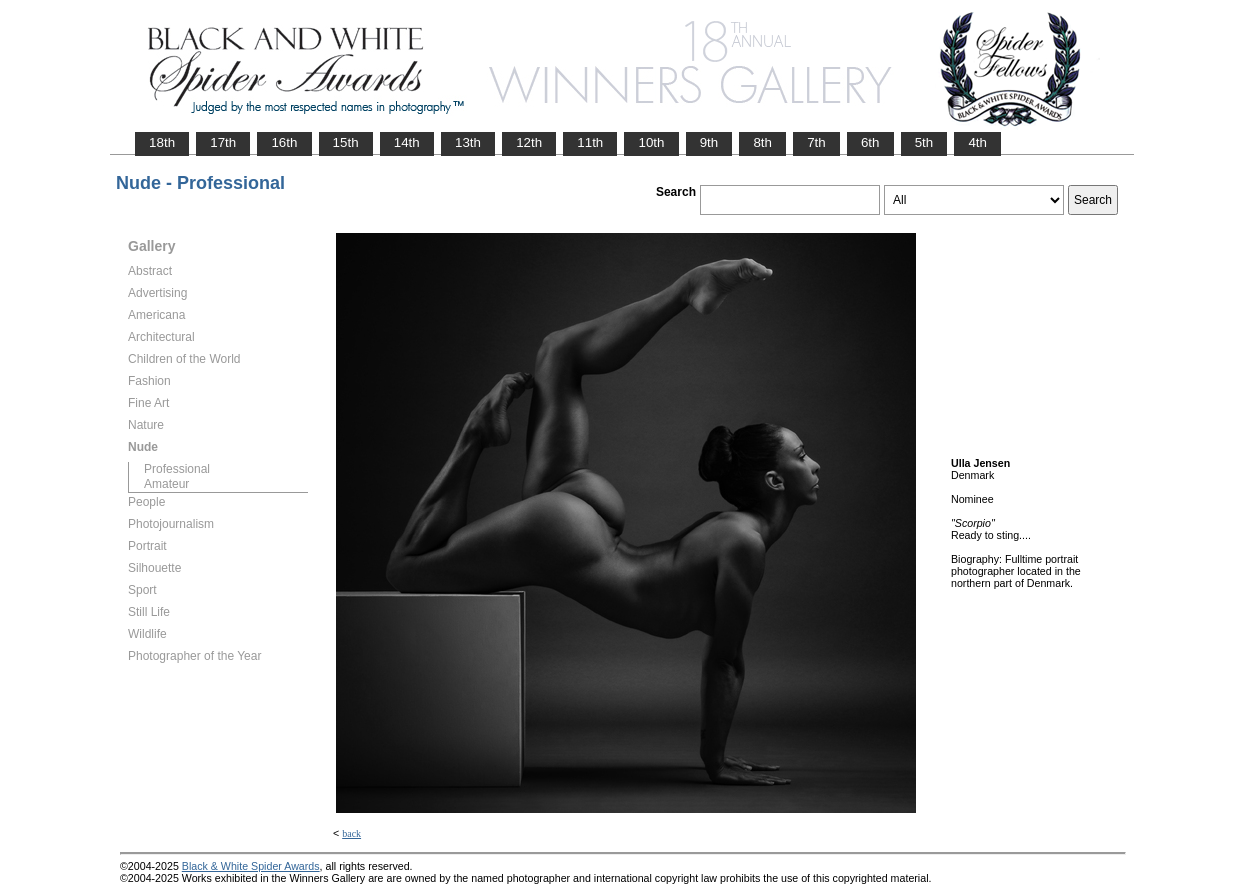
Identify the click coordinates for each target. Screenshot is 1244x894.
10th (651, 142)
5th (924, 142)
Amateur (166, 484)
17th (223, 142)
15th (346, 142)
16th (284, 142)
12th (529, 142)
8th (762, 142)
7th (816, 142)
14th (407, 142)
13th (468, 142)
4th (977, 142)
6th (870, 142)
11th (590, 142)
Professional (177, 469)
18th (162, 142)
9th (709, 142)
